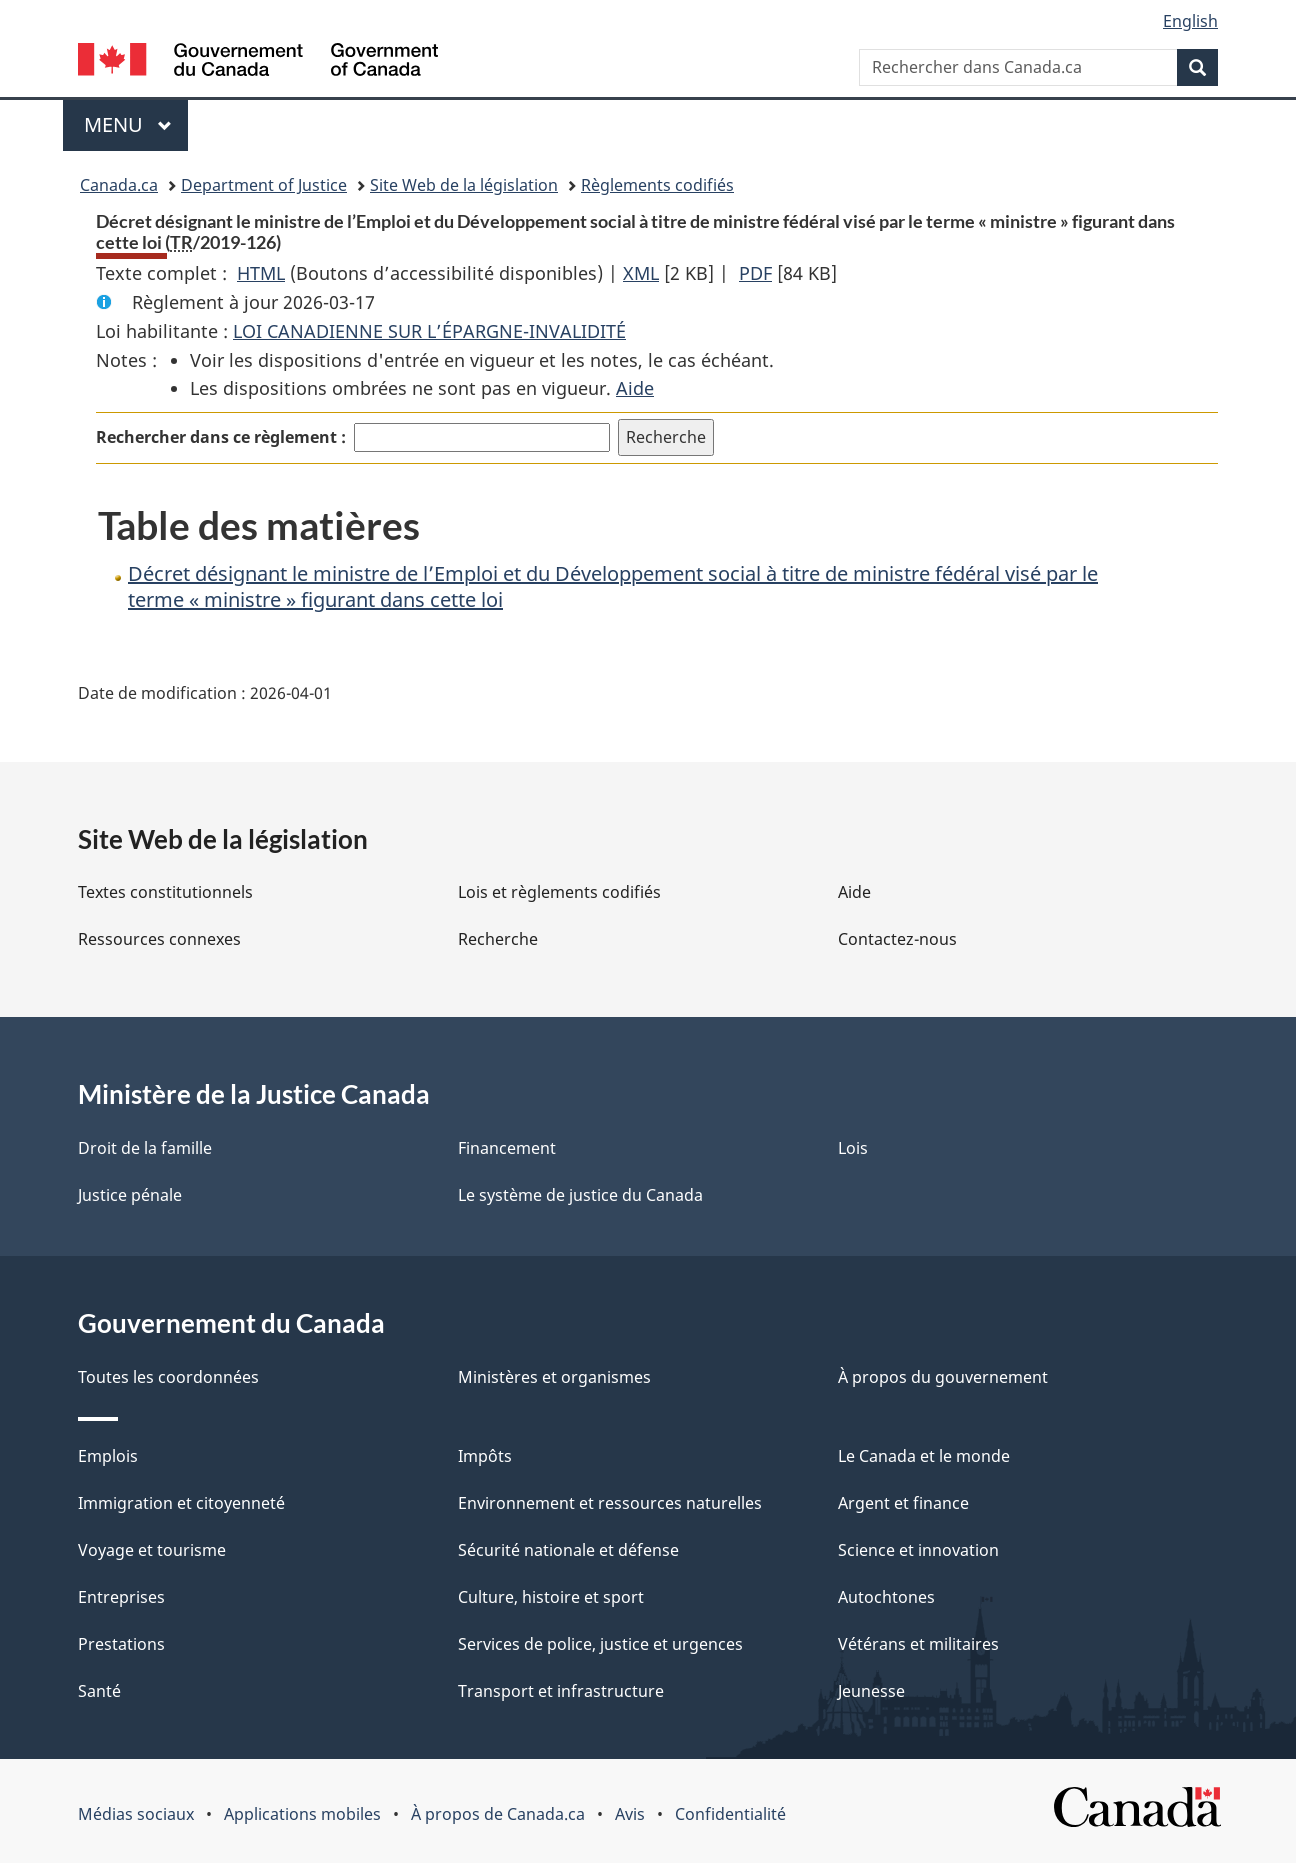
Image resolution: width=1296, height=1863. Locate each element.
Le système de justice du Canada (580, 1195)
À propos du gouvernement (943, 1377)
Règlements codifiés (657, 185)
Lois (853, 1148)
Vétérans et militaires (918, 1644)
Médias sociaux (136, 1814)
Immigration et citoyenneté (181, 1503)
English (1190, 21)
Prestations (121, 1644)
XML (641, 273)
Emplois (108, 1456)
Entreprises (121, 1597)
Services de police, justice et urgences (600, 1644)
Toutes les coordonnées (168, 1377)
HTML (261, 273)
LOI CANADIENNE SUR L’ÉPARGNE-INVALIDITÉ (429, 331)
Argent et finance (903, 1503)
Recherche (498, 939)
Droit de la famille (145, 1148)
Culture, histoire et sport (551, 1597)
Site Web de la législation (464, 185)
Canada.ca (119, 185)
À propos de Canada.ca (498, 1814)
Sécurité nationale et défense (568, 1550)
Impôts (485, 1456)
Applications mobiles (302, 1814)
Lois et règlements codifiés (559, 892)
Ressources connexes (159, 939)
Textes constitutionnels (165, 892)
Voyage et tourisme (152, 1550)
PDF (755, 273)
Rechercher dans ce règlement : (221, 437)
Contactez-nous (897, 939)
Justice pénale (130, 1195)
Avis (630, 1814)
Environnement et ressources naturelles (610, 1503)
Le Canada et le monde (924, 1456)
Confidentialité (730, 1814)
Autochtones (886, 1597)
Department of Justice (264, 185)
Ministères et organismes (554, 1377)
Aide (635, 388)
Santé (99, 1691)
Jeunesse (871, 1691)
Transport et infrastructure (561, 1691)
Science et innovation (918, 1550)
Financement (507, 1148)
